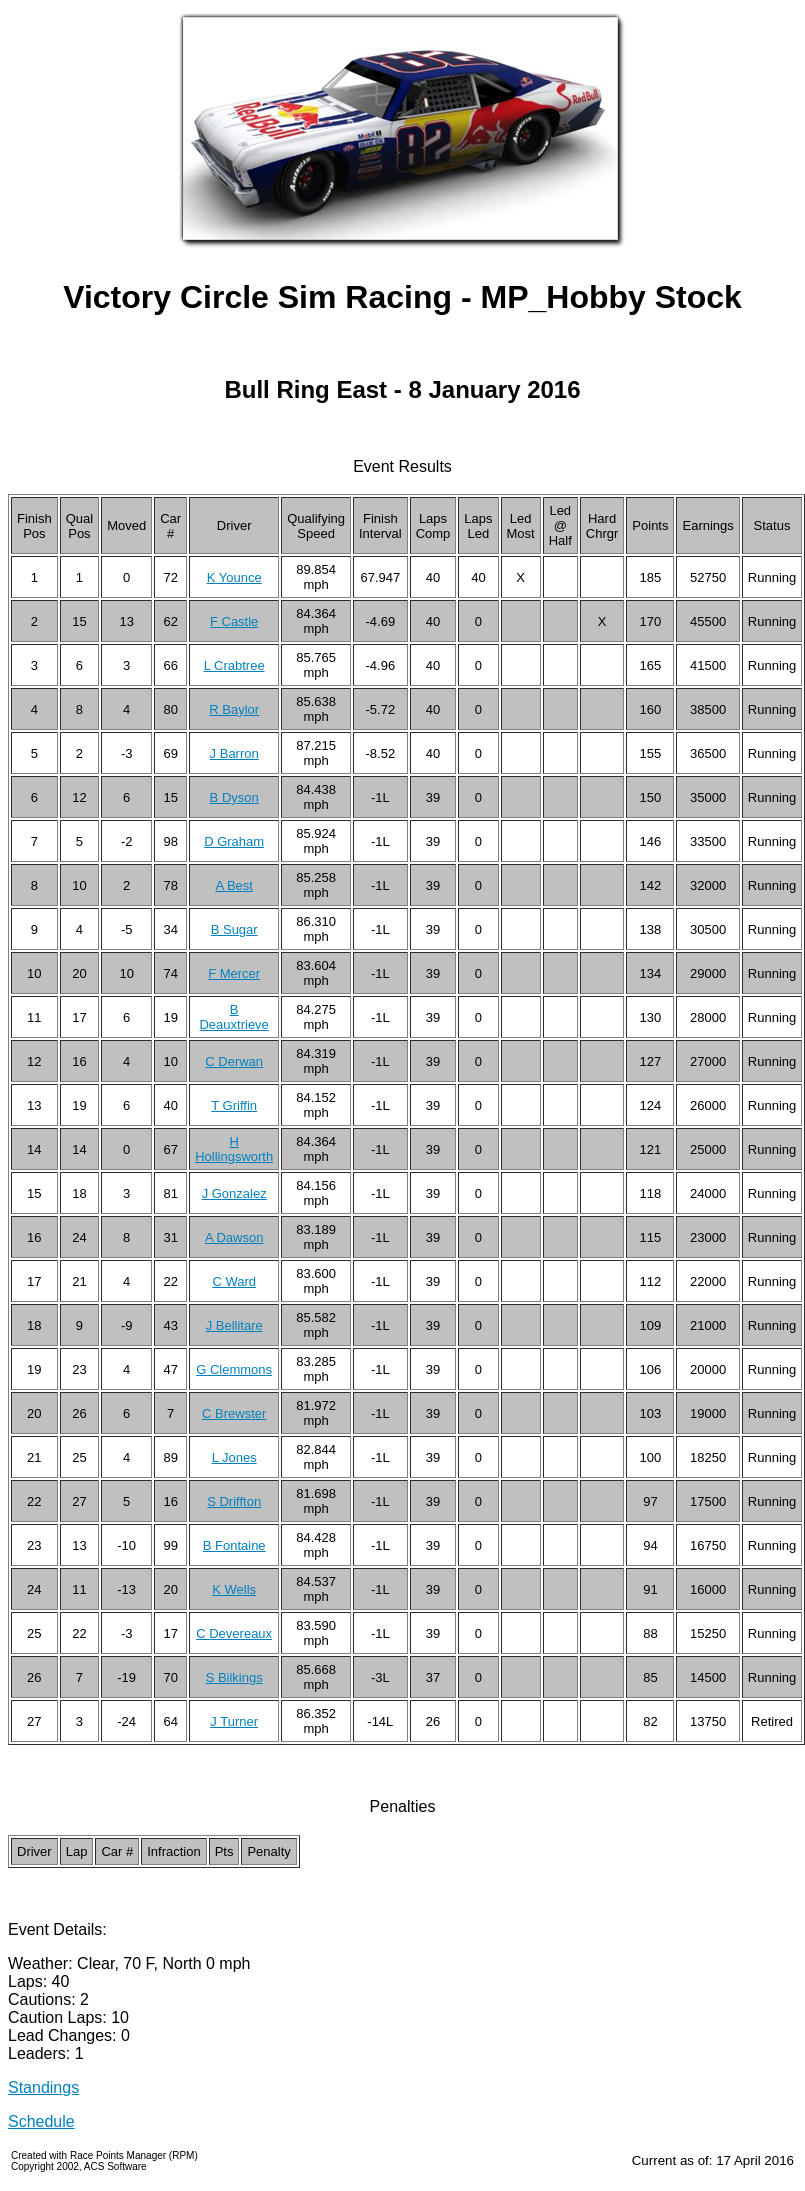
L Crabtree (234, 665)
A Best (234, 885)
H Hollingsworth (234, 1149)
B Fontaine (234, 1545)
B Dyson (234, 797)
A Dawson (234, 1237)
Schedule (41, 2121)
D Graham (234, 841)
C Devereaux (234, 1633)
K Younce (234, 577)
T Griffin (234, 1105)
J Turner (234, 1721)
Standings (43, 2087)
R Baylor (234, 709)
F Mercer (234, 973)
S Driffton (234, 1501)
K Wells (234, 1589)
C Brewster (234, 1413)
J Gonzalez (234, 1193)
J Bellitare (234, 1325)
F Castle (234, 621)
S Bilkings (234, 1677)
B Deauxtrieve (233, 1017)
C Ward (234, 1281)
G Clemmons (234, 1369)
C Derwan (234, 1061)
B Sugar (234, 929)
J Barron (234, 753)
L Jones (234, 1457)
